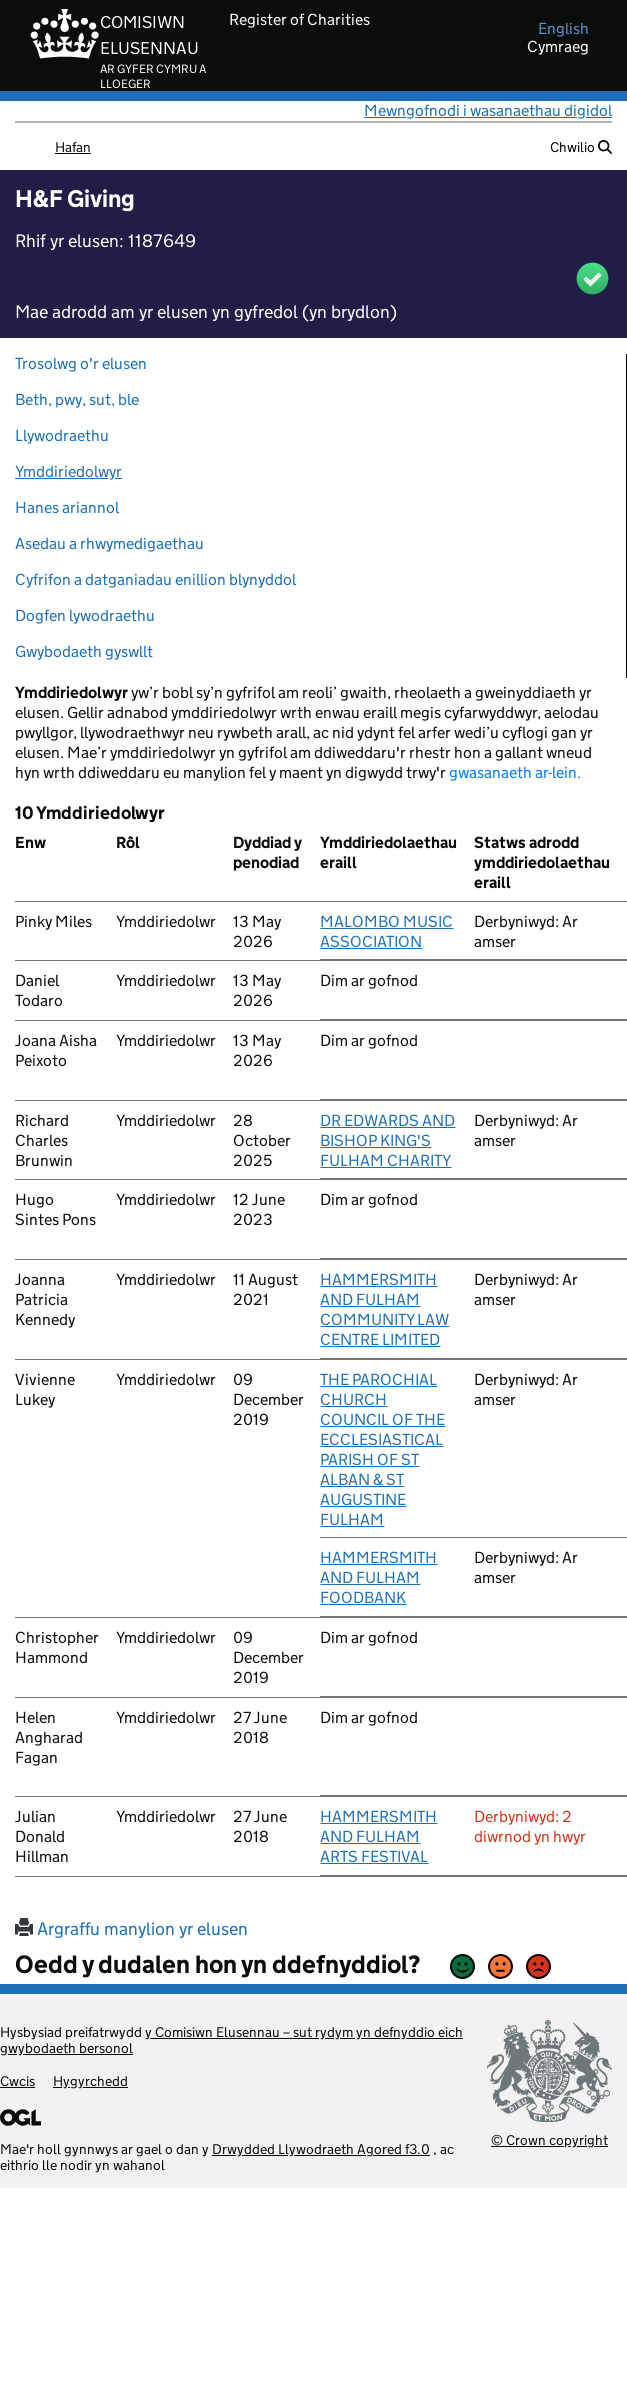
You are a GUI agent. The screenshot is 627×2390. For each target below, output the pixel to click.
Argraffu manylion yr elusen (131, 1929)
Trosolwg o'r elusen (81, 363)
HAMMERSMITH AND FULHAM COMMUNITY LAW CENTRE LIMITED (384, 1309)
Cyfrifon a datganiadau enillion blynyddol (155, 579)
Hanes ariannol (67, 507)
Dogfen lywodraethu (85, 615)
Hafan (73, 147)
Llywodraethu (62, 435)
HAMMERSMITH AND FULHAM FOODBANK (378, 1577)
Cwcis (17, 2081)
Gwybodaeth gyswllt (84, 651)
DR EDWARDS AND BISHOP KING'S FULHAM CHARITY (387, 1140)
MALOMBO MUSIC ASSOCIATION (386, 931)
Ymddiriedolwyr (68, 471)
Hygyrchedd (90, 2081)
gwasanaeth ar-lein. (515, 772)
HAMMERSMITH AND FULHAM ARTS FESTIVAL (378, 1836)
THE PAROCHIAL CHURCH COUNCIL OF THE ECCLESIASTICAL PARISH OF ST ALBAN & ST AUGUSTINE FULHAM (382, 1449)
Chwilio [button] (581, 147)
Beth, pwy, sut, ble (77, 399)
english (563, 29)
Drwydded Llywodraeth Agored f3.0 (321, 2149)
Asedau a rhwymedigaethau (109, 543)
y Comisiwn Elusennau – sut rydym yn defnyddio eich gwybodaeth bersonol (231, 2040)
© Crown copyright (549, 2139)
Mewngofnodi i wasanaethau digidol (488, 110)
